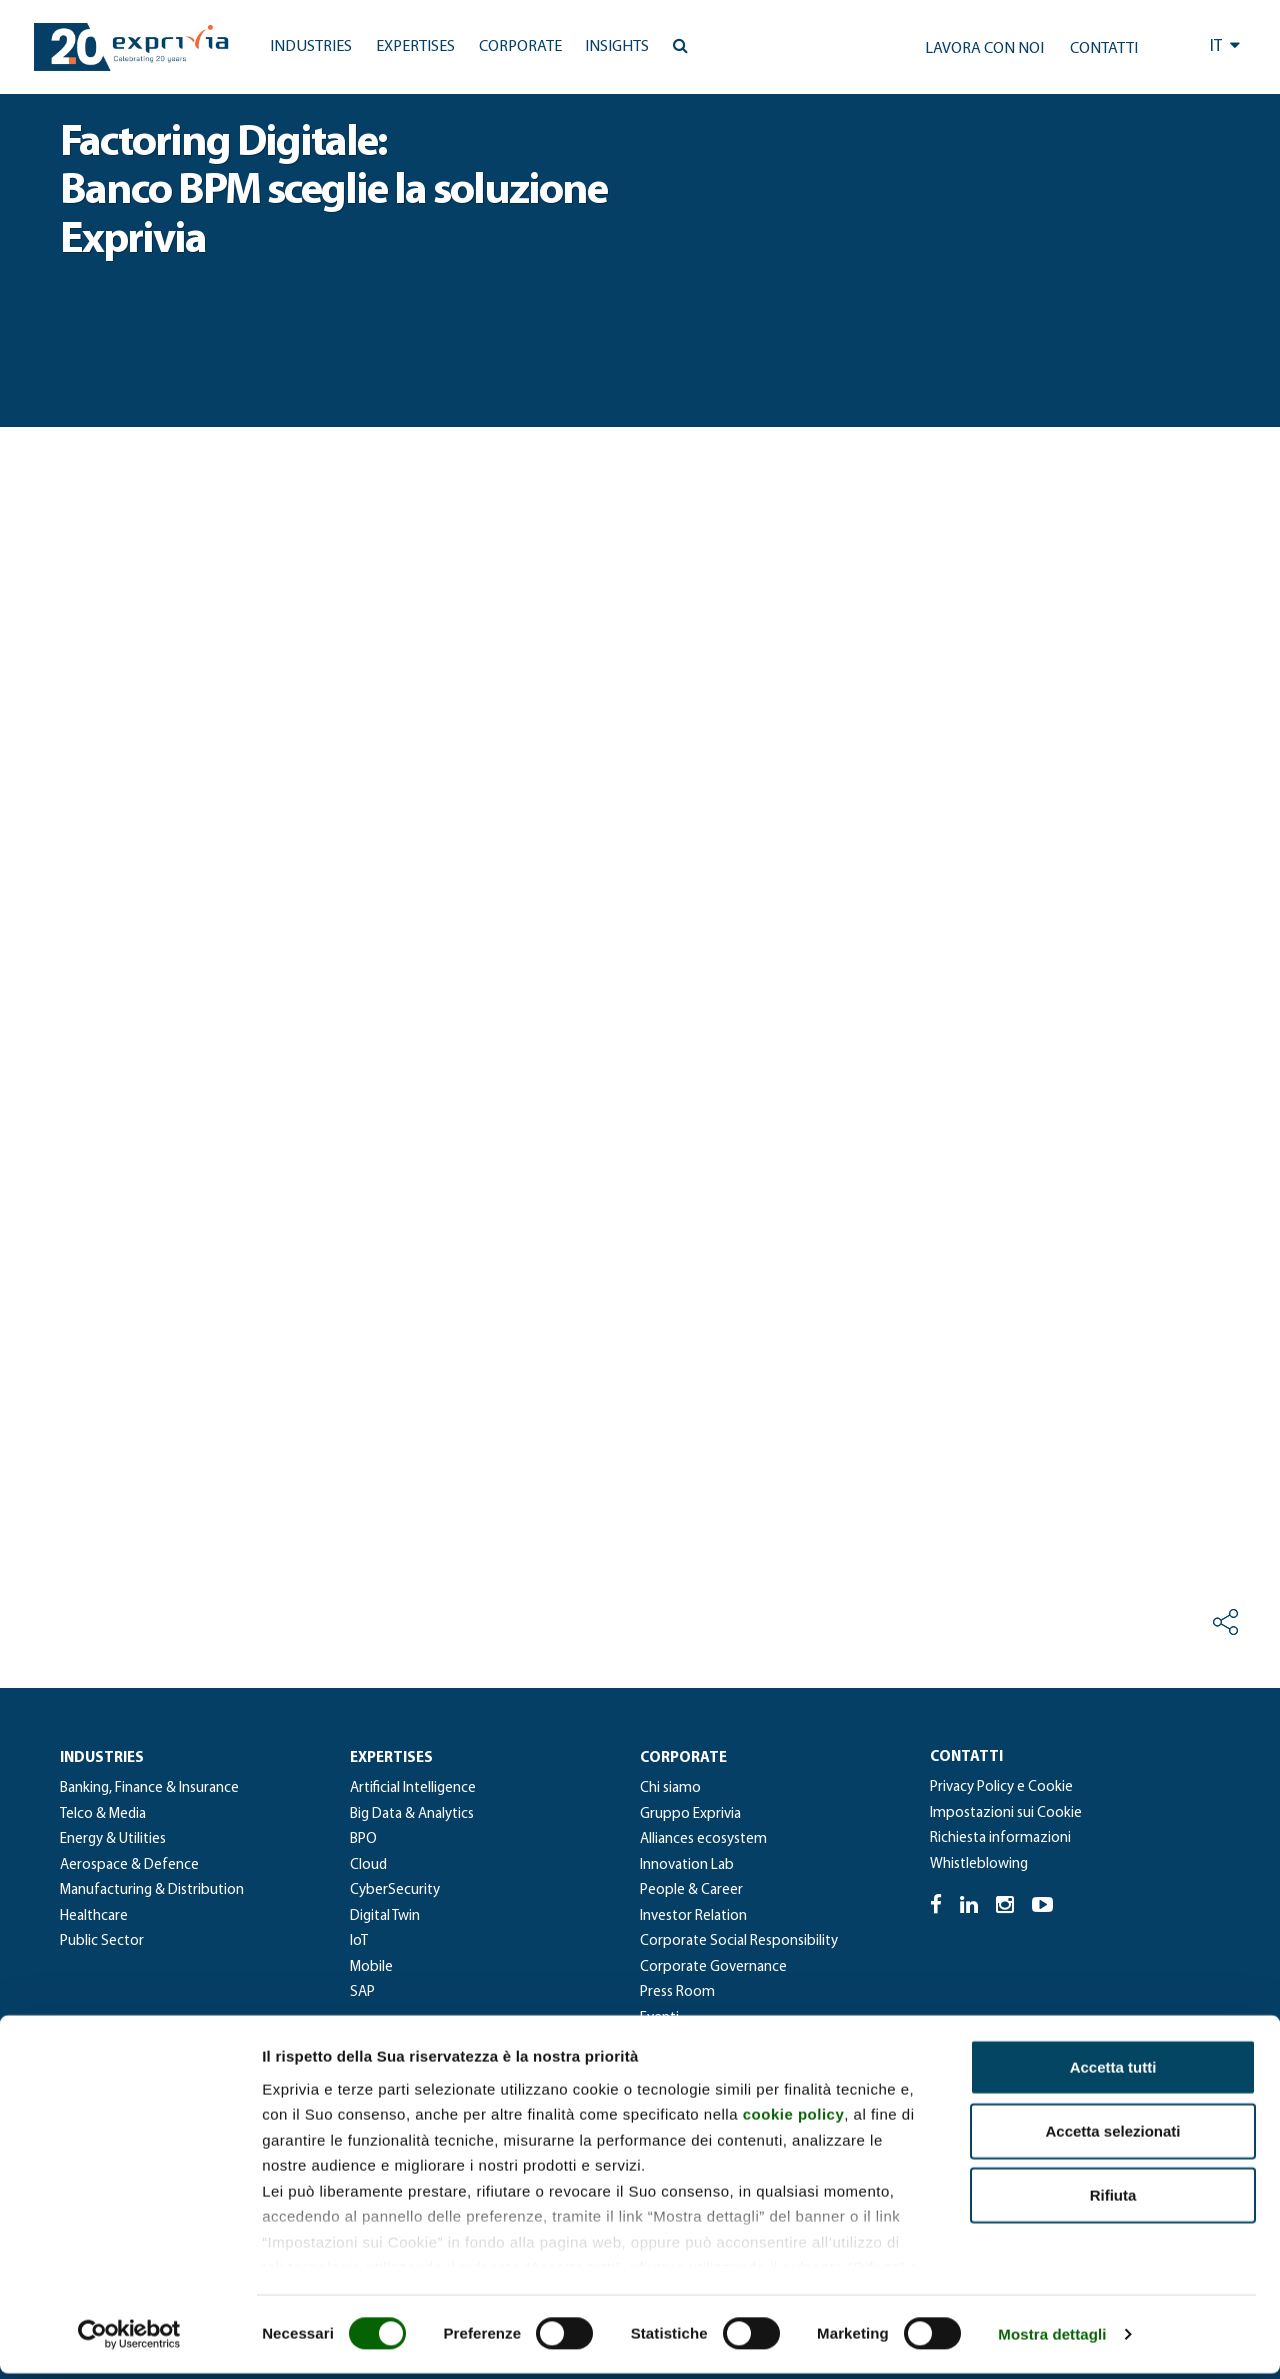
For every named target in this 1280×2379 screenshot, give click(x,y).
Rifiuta (1113, 2200)
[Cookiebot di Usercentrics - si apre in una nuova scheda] (129, 2340)
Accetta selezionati (1112, 2136)
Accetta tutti (1113, 2072)
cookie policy (794, 2119)
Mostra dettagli (1052, 2339)
